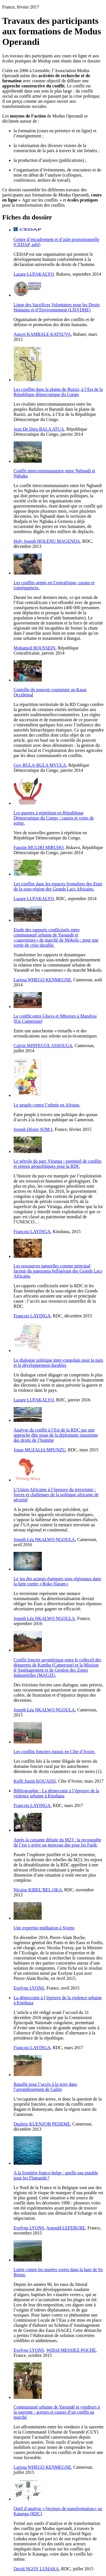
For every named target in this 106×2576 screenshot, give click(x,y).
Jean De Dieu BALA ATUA (39, 429)
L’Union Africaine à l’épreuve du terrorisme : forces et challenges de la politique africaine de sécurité (56, 1494)
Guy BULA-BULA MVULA (40, 765)
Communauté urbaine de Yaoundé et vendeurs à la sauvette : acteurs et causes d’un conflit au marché (57, 2412)
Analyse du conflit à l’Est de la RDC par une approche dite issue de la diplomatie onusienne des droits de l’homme (56, 1435)
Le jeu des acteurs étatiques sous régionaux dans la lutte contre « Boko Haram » (57, 1581)
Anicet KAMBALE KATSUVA (42, 334)
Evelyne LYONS (29, 1988)
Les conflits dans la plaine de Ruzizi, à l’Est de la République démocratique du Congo (58, 392)
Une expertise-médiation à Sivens (44, 1927)
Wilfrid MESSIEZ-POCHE (71, 2350)
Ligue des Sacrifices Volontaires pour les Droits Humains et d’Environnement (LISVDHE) (57, 307)
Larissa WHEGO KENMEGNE (42, 979)
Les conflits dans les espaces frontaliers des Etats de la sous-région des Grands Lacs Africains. (58, 886)
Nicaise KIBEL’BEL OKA (38, 1889)
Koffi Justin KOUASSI (35, 1781)
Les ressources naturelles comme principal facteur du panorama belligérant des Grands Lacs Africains (58, 1270)
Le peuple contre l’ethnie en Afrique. (47, 1104)
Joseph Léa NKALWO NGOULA (44, 1539)
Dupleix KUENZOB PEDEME (42, 2124)
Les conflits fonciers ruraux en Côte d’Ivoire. (54, 1751)
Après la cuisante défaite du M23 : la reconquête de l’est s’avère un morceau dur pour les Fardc (57, 1842)
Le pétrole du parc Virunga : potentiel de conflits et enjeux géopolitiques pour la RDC (58, 1164)
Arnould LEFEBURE (65, 2227)
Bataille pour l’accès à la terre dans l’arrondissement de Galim (45, 2087)
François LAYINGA (32, 1231)
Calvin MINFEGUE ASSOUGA (43, 1045)
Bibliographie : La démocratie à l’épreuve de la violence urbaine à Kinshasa (56, 1793)
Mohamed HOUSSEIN (34, 647)
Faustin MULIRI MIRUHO (39, 847)
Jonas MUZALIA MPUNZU (40, 1449)
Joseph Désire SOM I (33, 1129)
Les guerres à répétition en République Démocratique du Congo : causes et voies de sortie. (54, 817)
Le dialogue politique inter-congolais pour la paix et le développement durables (58, 1363)
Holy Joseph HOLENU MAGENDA (47, 541)
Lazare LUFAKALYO (34, 274)
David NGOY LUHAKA (36, 2568)
